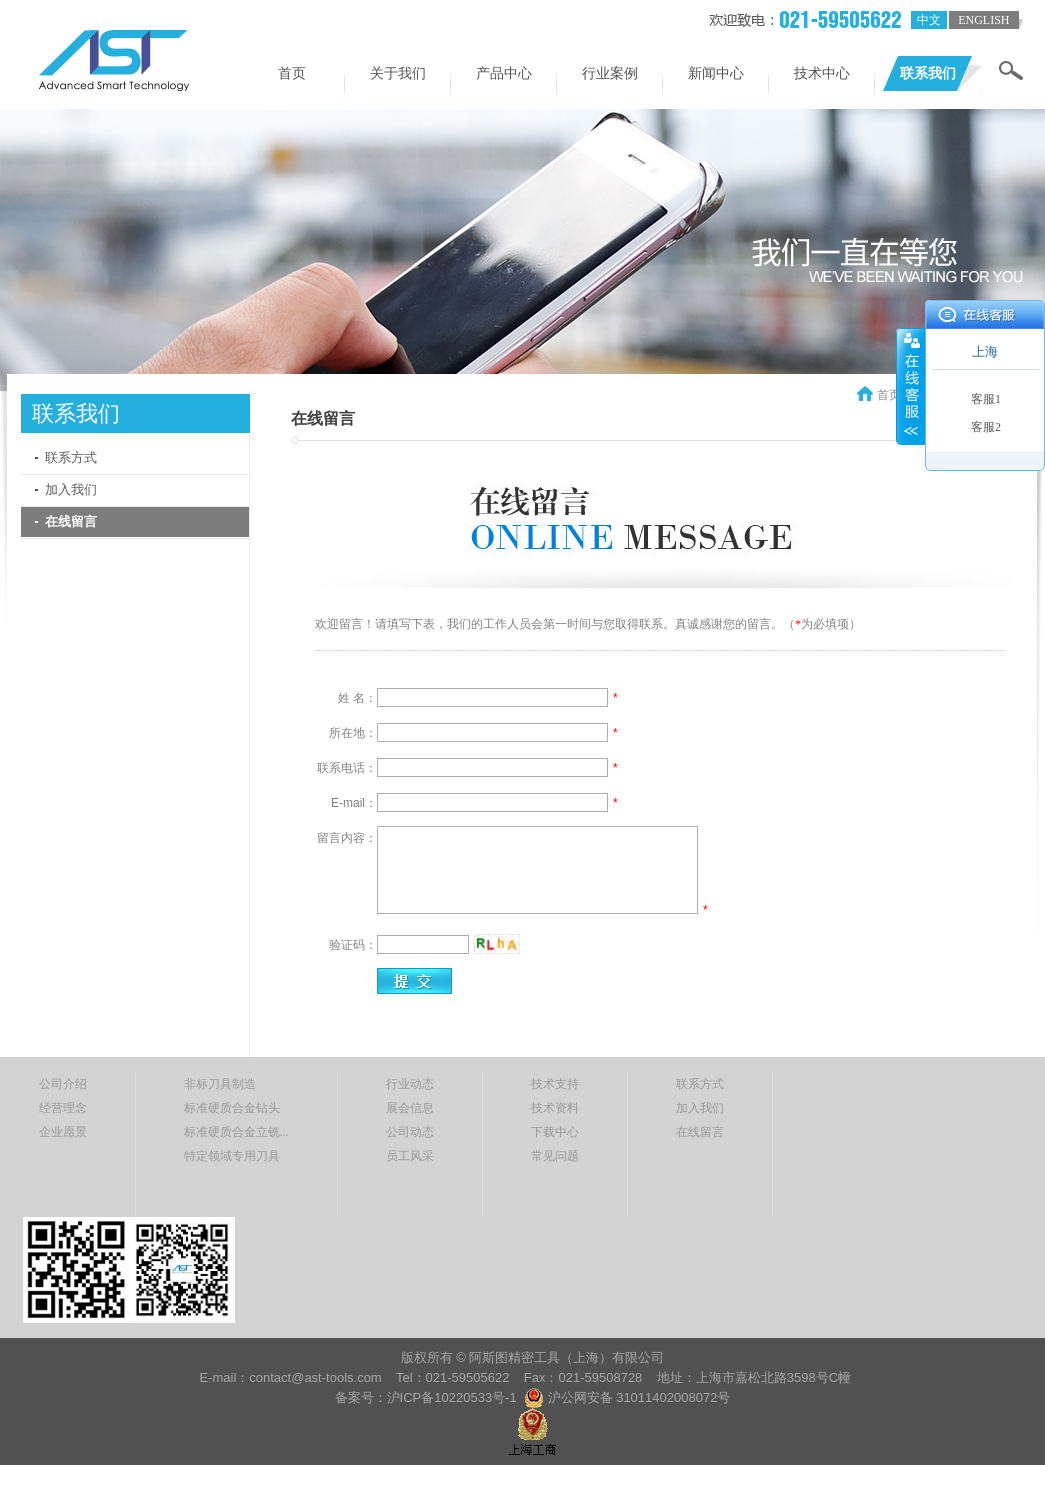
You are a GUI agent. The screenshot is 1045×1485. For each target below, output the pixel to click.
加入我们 (71, 489)
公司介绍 (63, 1084)
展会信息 (410, 1108)
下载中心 (555, 1132)
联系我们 (928, 73)
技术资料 (555, 1108)
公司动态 (410, 1132)
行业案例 (610, 73)
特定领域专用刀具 (232, 1156)
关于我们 (398, 73)
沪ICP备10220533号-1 (454, 1397)
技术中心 (822, 73)
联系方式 (71, 457)
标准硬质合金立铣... (236, 1132)
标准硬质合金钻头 (232, 1108)
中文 (929, 20)
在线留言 (71, 521)
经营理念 (63, 1108)
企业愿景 (63, 1132)
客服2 (986, 427)
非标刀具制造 (220, 1084)
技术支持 (555, 1084)
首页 (292, 73)
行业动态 (410, 1084)
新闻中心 (716, 73)
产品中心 (504, 73)
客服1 (986, 399)
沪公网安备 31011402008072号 (639, 1397)
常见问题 (555, 1156)
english (983, 20)
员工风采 (410, 1156)
